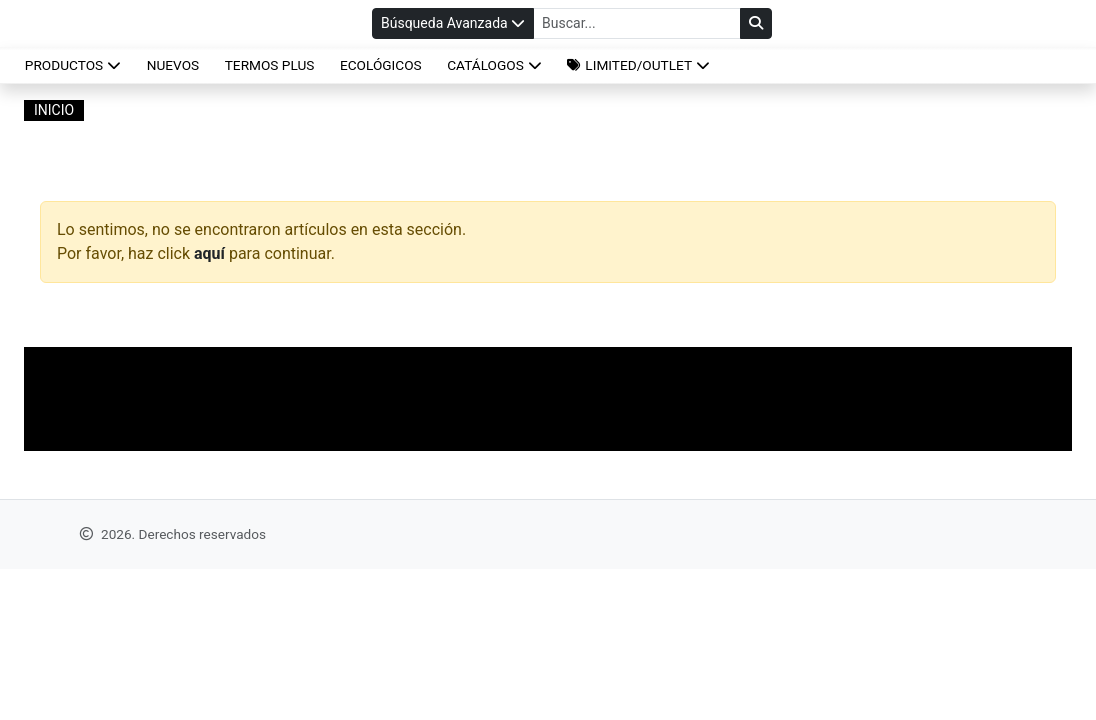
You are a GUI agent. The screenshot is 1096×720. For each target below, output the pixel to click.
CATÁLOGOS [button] (494, 65)
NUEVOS (173, 65)
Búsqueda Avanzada (453, 23)
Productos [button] (73, 65)
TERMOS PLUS (270, 65)
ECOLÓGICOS (381, 65)
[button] (639, 65)
